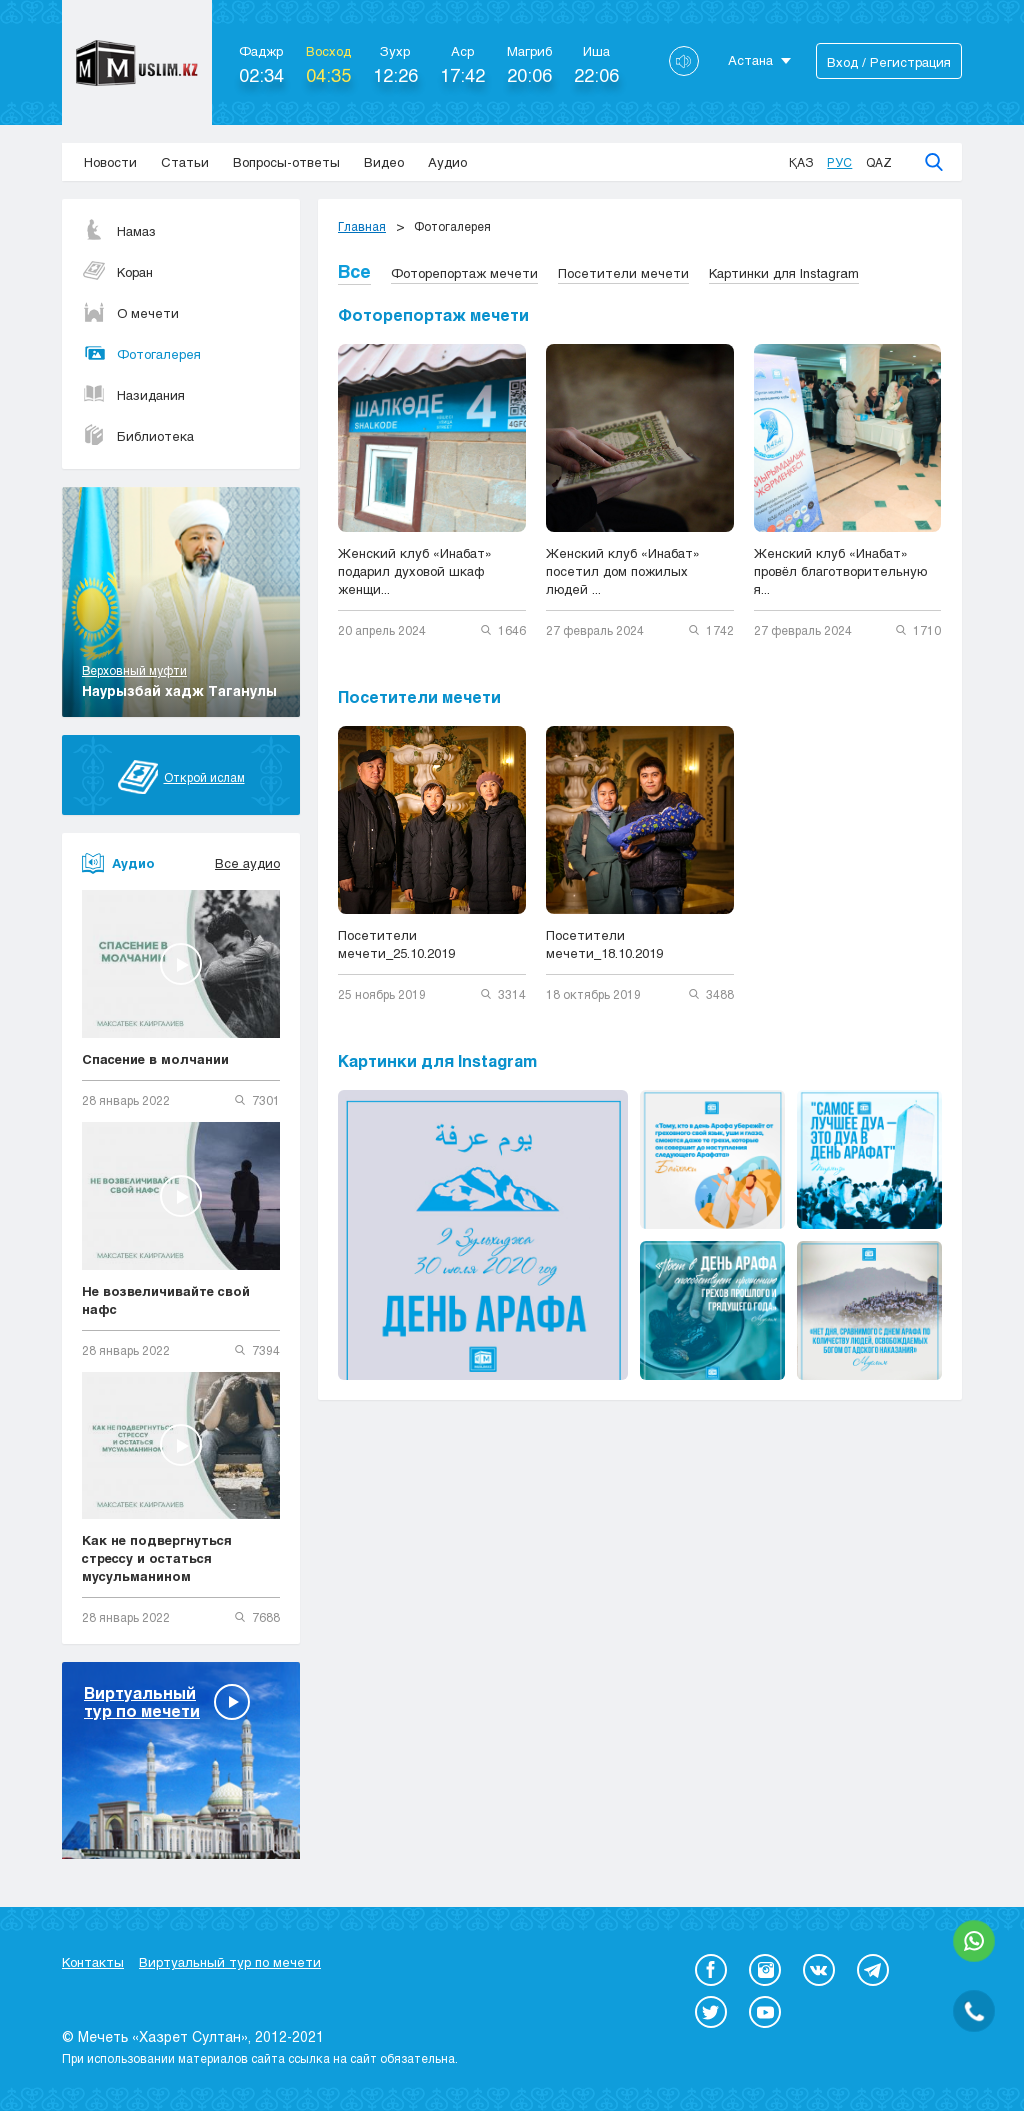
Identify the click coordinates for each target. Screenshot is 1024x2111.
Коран (117, 272)
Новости (110, 162)
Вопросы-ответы (286, 162)
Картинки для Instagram (784, 273)
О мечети (130, 313)
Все (354, 271)
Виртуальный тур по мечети (230, 1962)
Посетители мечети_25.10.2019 (396, 944)
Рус (839, 162)
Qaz (879, 162)
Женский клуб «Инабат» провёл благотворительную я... (840, 571)
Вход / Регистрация (889, 62)
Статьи (185, 162)
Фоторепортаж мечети (464, 273)
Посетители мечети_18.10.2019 (604, 944)
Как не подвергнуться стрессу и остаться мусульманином (157, 1558)
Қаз (801, 162)
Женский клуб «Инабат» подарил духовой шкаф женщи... (415, 571)
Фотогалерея (141, 354)
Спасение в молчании (155, 1059)
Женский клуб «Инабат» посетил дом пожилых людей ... (623, 571)
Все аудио (247, 863)
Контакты (93, 1962)
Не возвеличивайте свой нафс (166, 1300)
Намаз (119, 231)
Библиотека (138, 436)
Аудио (447, 162)
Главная (362, 226)
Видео (384, 162)
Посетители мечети (623, 273)
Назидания (133, 395)
